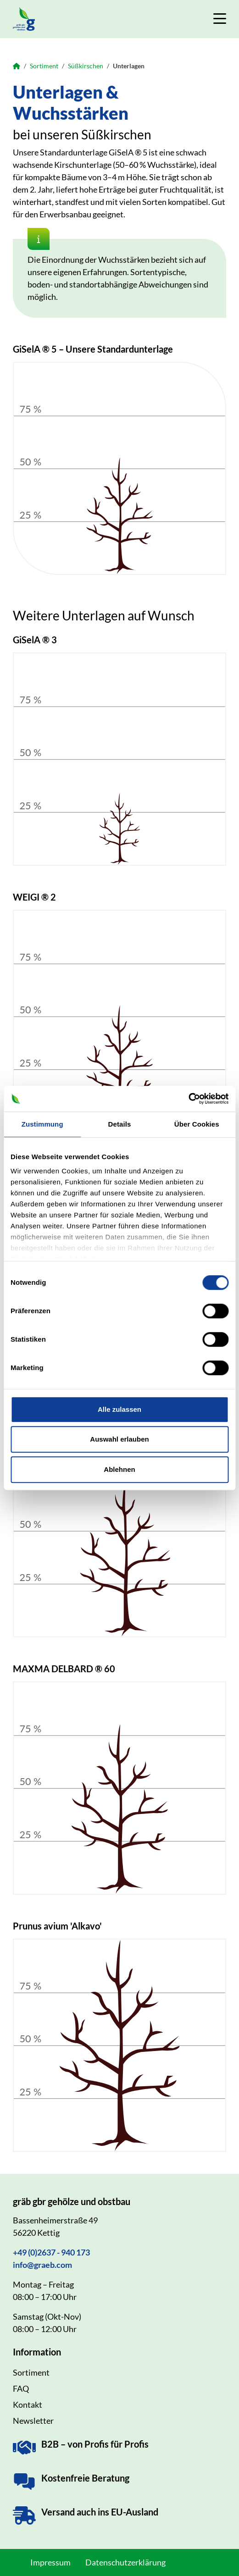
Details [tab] (119, 1124)
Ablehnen (119, 1469)
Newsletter (33, 2421)
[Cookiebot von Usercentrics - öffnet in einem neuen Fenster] (188, 1099)
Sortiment (44, 66)
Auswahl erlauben (119, 1439)
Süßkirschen (85, 66)
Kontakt (27, 2404)
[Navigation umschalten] (219, 18)
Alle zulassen (119, 1409)
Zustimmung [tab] (42, 1124)
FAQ (21, 2388)
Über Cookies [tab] (196, 1124)
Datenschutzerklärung (125, 2562)
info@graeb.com (42, 2265)
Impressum (50, 2562)
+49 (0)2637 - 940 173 (51, 2252)
